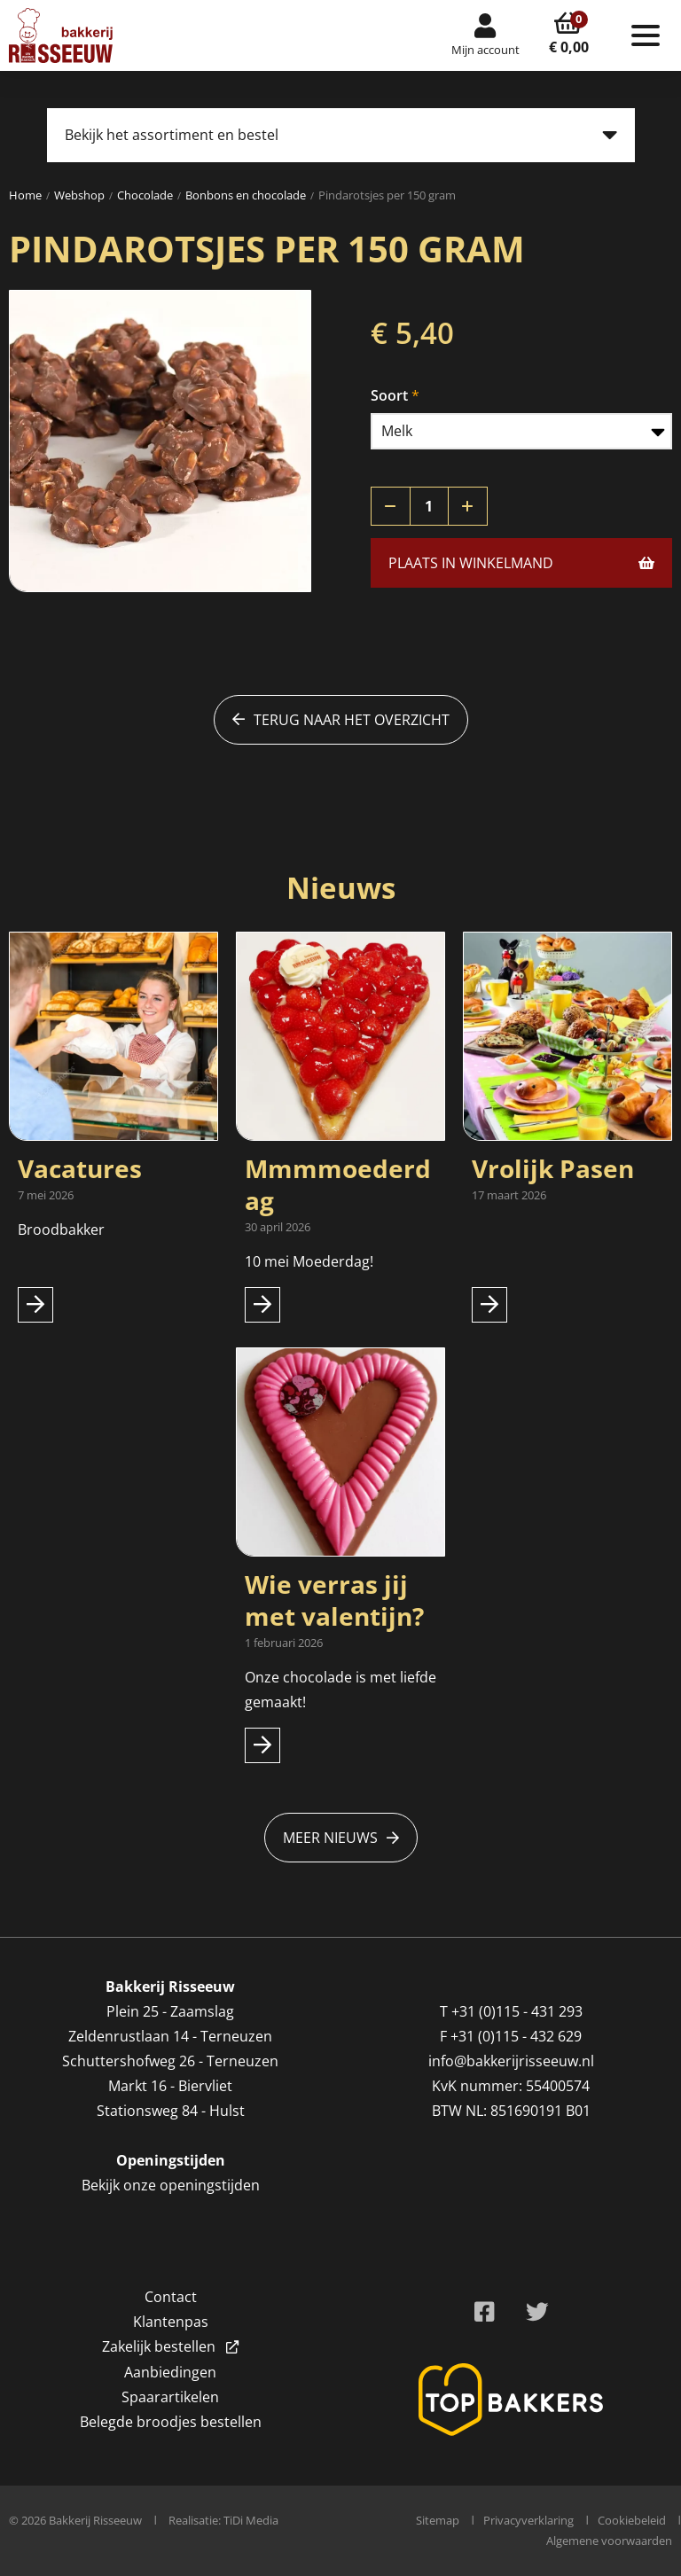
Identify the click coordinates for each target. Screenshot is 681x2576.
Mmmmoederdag (338, 1184)
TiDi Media (250, 2520)
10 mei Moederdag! (309, 1261)
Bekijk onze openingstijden (171, 2185)
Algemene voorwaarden (609, 2541)
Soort (389, 395)
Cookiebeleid (632, 2520)
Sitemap (437, 2520)
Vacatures (80, 1168)
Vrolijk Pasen (553, 1168)
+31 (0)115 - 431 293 (517, 2011)
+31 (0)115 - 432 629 (516, 2036)
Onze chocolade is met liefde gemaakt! (340, 1689)
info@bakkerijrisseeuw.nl (511, 2061)
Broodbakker (63, 1229)
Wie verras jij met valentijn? (334, 1600)
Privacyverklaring (528, 2520)
